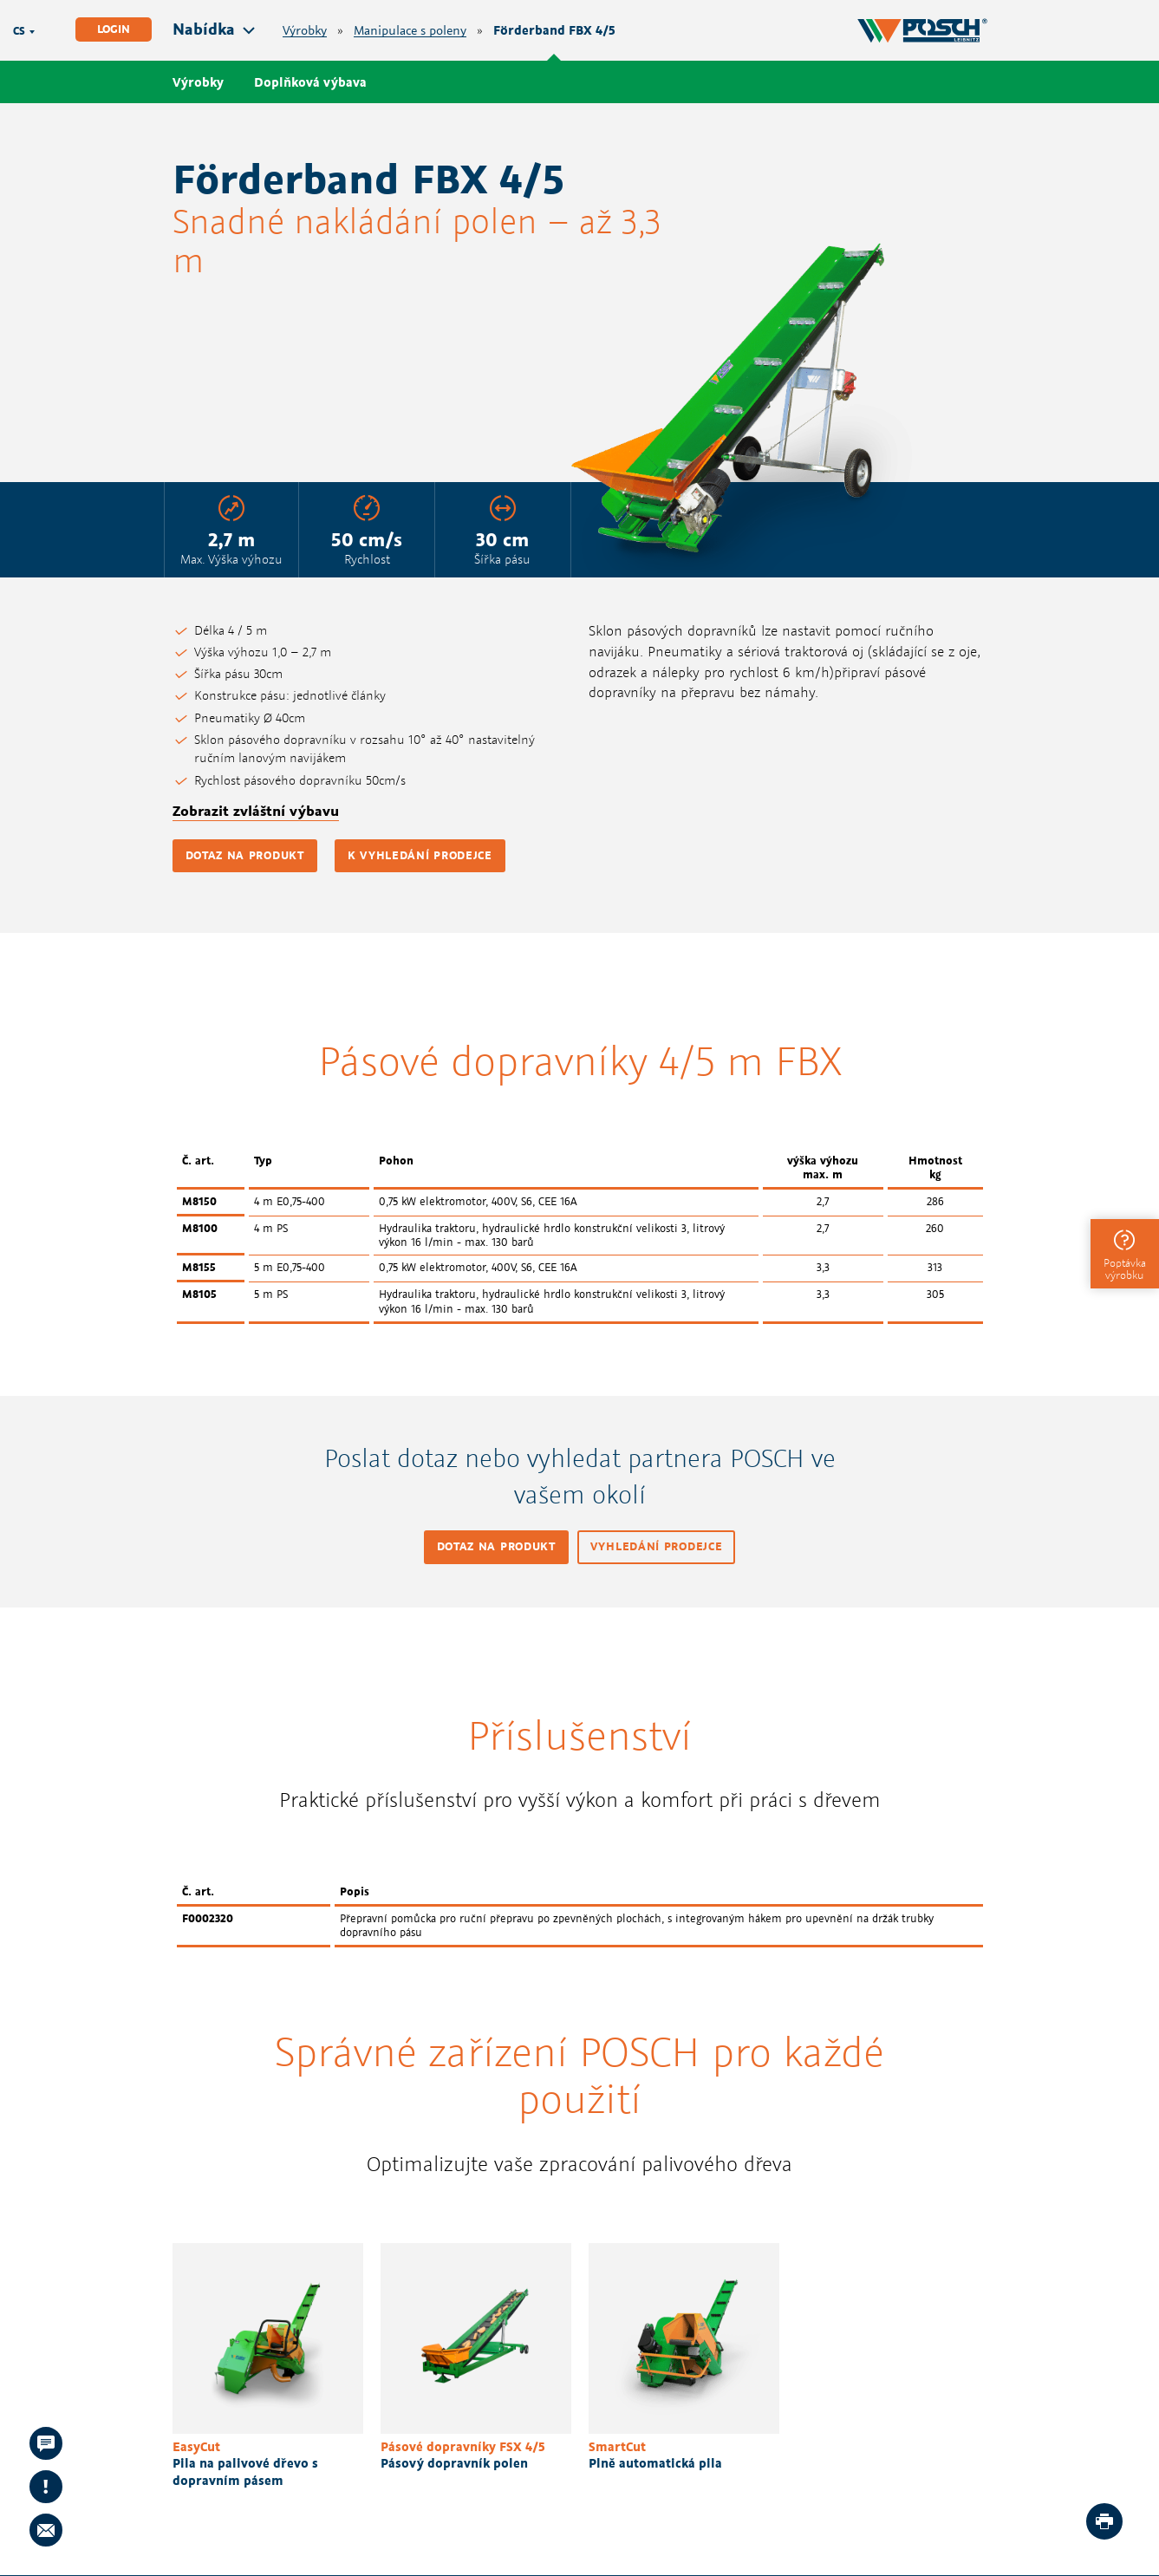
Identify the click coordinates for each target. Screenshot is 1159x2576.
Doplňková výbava (310, 82)
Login (113, 29)
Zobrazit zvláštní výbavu (256, 810)
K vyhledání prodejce (420, 855)
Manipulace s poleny (410, 30)
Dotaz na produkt (245, 855)
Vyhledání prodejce (656, 1546)
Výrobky (305, 30)
